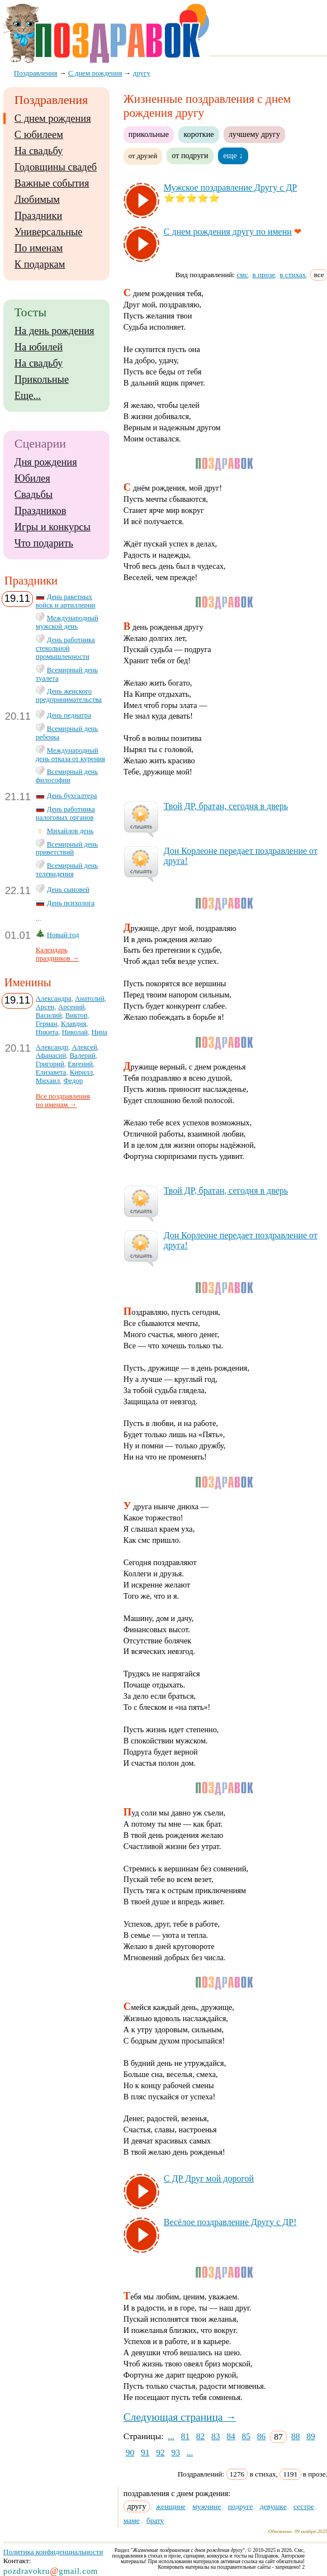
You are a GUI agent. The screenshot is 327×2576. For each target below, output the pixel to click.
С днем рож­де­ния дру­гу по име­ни (228, 231)
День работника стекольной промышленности (65, 648)
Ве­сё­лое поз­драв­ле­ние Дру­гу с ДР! (230, 2222)
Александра (54, 998)
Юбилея (32, 478)
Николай (75, 1032)
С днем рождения (53, 118)
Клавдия (73, 1024)
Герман (47, 1024)
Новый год (63, 935)
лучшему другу (254, 134)
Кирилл (81, 1072)
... (171, 2436)
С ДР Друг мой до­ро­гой (209, 2178)
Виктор (76, 1015)
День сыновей (68, 889)
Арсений (71, 1007)
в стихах (292, 274)
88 (295, 2436)
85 (246, 2436)
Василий (49, 1015)
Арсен (45, 1007)
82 (200, 2436)
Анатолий (90, 998)
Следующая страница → (180, 2417)
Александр (52, 1047)
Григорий (50, 1064)
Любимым (37, 199)
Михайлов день (70, 831)
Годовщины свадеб (56, 167)
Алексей (84, 1047)
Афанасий (51, 1055)
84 (230, 2436)
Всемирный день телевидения (67, 870)
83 (215, 2436)
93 (175, 2452)
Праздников (41, 510)
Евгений (80, 1064)
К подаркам (40, 264)
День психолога (70, 903)
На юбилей (39, 347)
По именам (39, 248)
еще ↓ (233, 155)
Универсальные (49, 231)
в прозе (264, 274)
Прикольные (42, 379)
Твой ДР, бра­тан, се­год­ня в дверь (226, 806)
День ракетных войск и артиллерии (66, 601)
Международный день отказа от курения (70, 755)
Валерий (83, 1055)
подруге (240, 2506)
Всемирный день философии (67, 776)
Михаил (48, 1081)
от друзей (143, 156)
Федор (73, 1081)
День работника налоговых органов (65, 813)
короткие (198, 134)
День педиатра (69, 715)
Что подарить (44, 543)
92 (160, 2452)
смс (242, 274)
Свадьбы (34, 494)
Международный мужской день (67, 622)
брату (155, 2520)
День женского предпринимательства (69, 695)
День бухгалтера (72, 796)
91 (145, 2452)
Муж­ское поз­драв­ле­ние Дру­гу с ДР (230, 187)
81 (185, 2436)
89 (310, 2436)
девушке (273, 2506)
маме (132, 2520)
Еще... (28, 395)
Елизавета (51, 1072)
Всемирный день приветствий (67, 848)
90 (130, 2452)
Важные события (52, 183)
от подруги (190, 155)
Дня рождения (46, 462)
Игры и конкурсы (53, 527)
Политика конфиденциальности (53, 2552)
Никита (47, 1032)
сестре (303, 2506)
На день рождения (54, 330)
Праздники (38, 215)
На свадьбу (39, 150)
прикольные (149, 134)
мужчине (206, 2506)
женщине (171, 2506)
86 (261, 2436)
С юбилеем (39, 134)
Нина (99, 1032)
